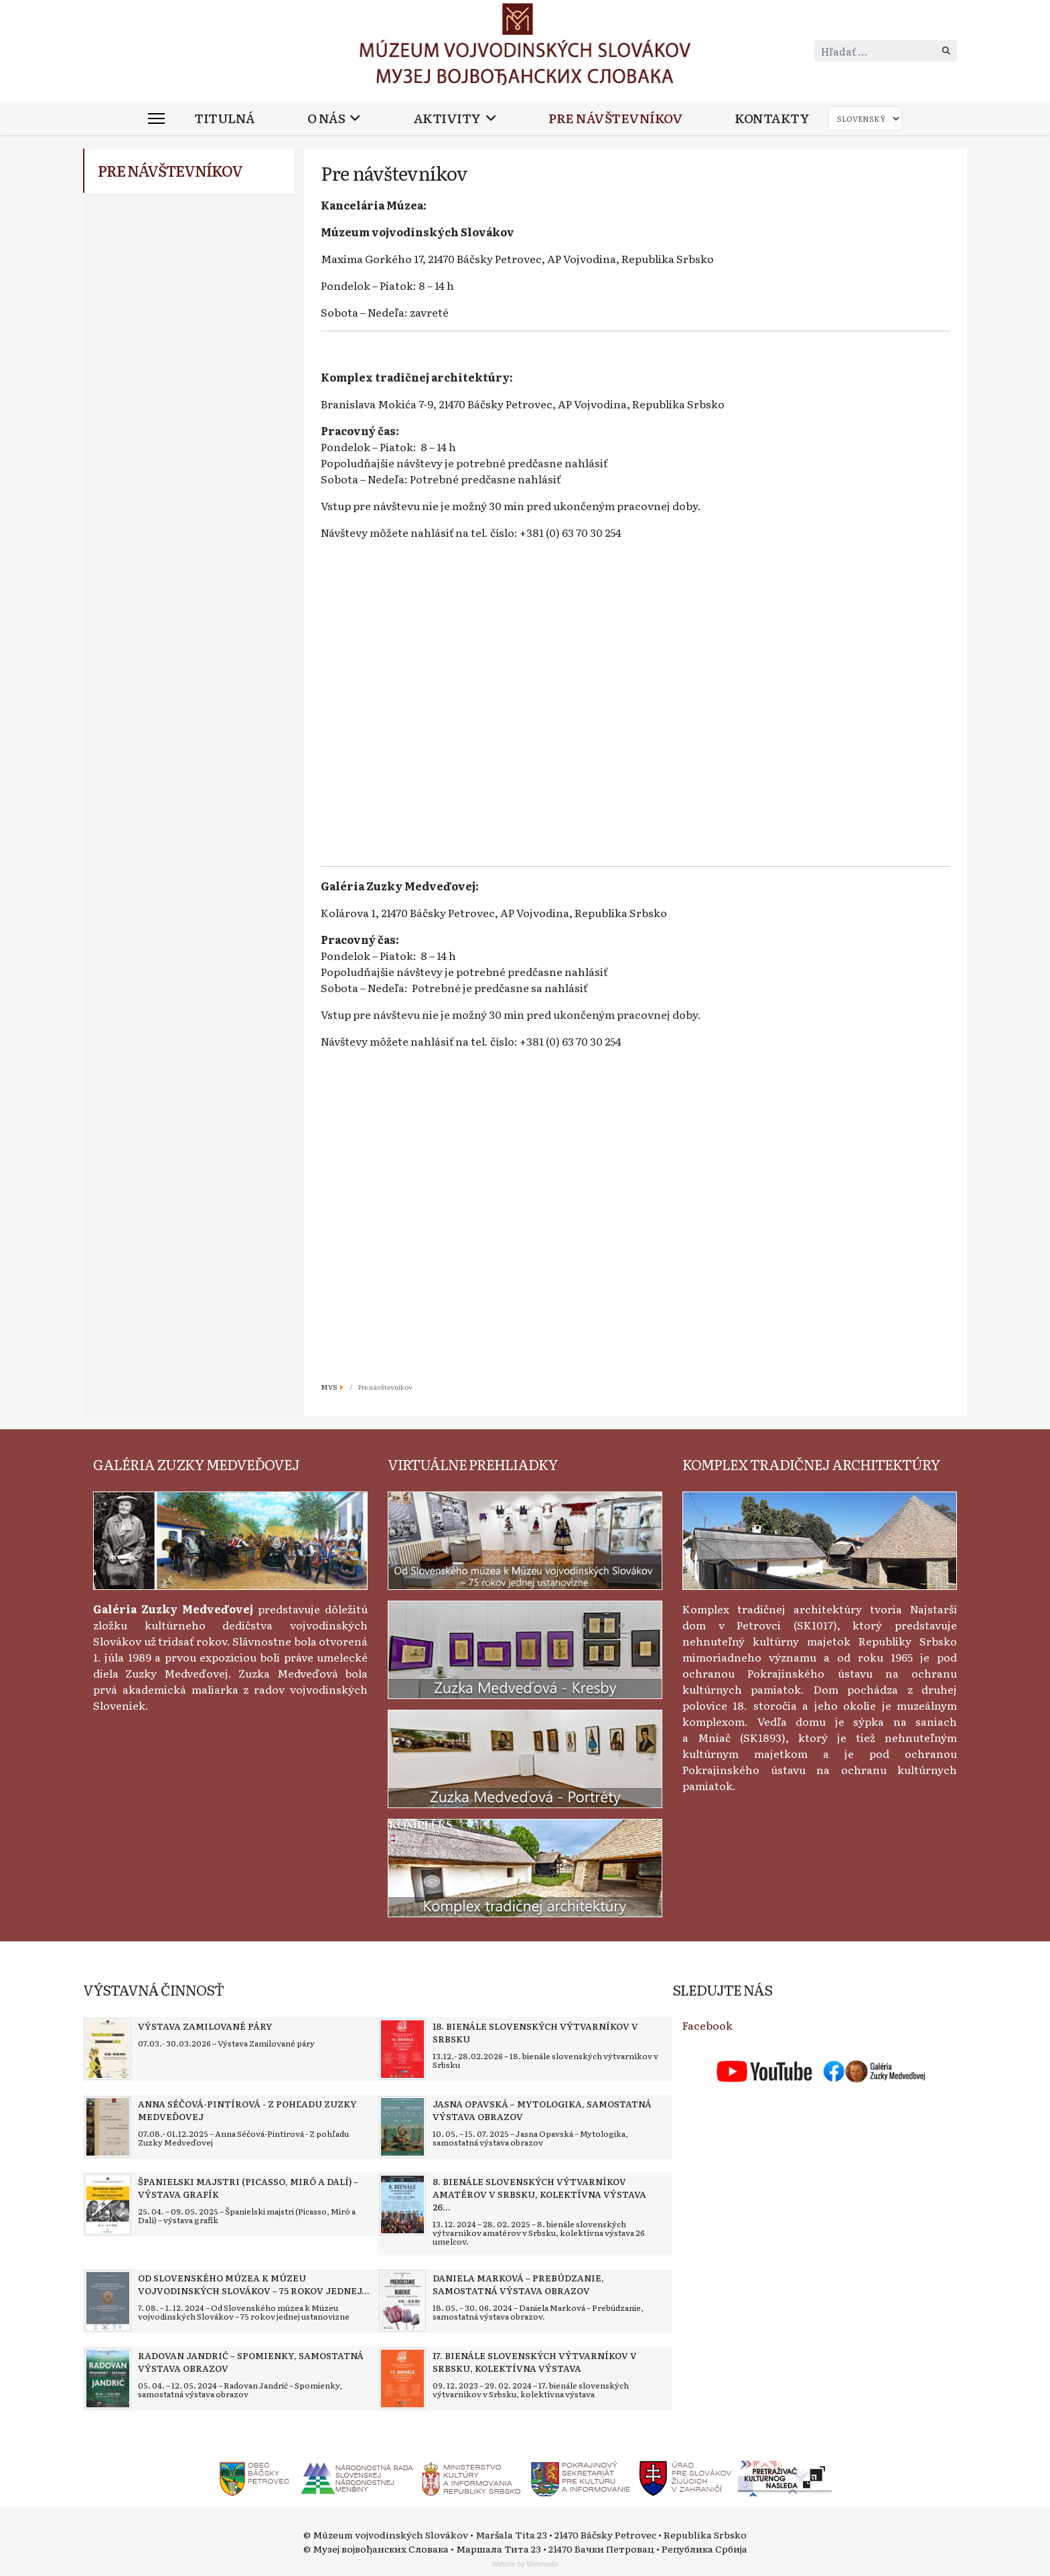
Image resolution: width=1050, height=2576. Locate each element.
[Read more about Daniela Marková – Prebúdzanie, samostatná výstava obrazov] (402, 2301)
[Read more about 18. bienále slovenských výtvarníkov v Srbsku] (402, 2049)
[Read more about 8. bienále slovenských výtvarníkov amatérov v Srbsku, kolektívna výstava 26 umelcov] (402, 2204)
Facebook (707, 2025)
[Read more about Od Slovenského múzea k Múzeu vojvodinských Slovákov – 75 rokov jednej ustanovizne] (107, 2301)
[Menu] (156, 118)
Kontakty (772, 118)
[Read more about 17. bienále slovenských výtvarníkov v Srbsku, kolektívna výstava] (402, 2378)
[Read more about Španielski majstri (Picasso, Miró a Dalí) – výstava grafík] (107, 2204)
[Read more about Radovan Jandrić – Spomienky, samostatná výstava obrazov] (107, 2378)
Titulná (224, 118)
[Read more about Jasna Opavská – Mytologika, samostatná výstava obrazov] (402, 2127)
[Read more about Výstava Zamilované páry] (107, 2049)
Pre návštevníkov (615, 118)
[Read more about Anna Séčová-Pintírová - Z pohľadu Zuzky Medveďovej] (107, 2127)
